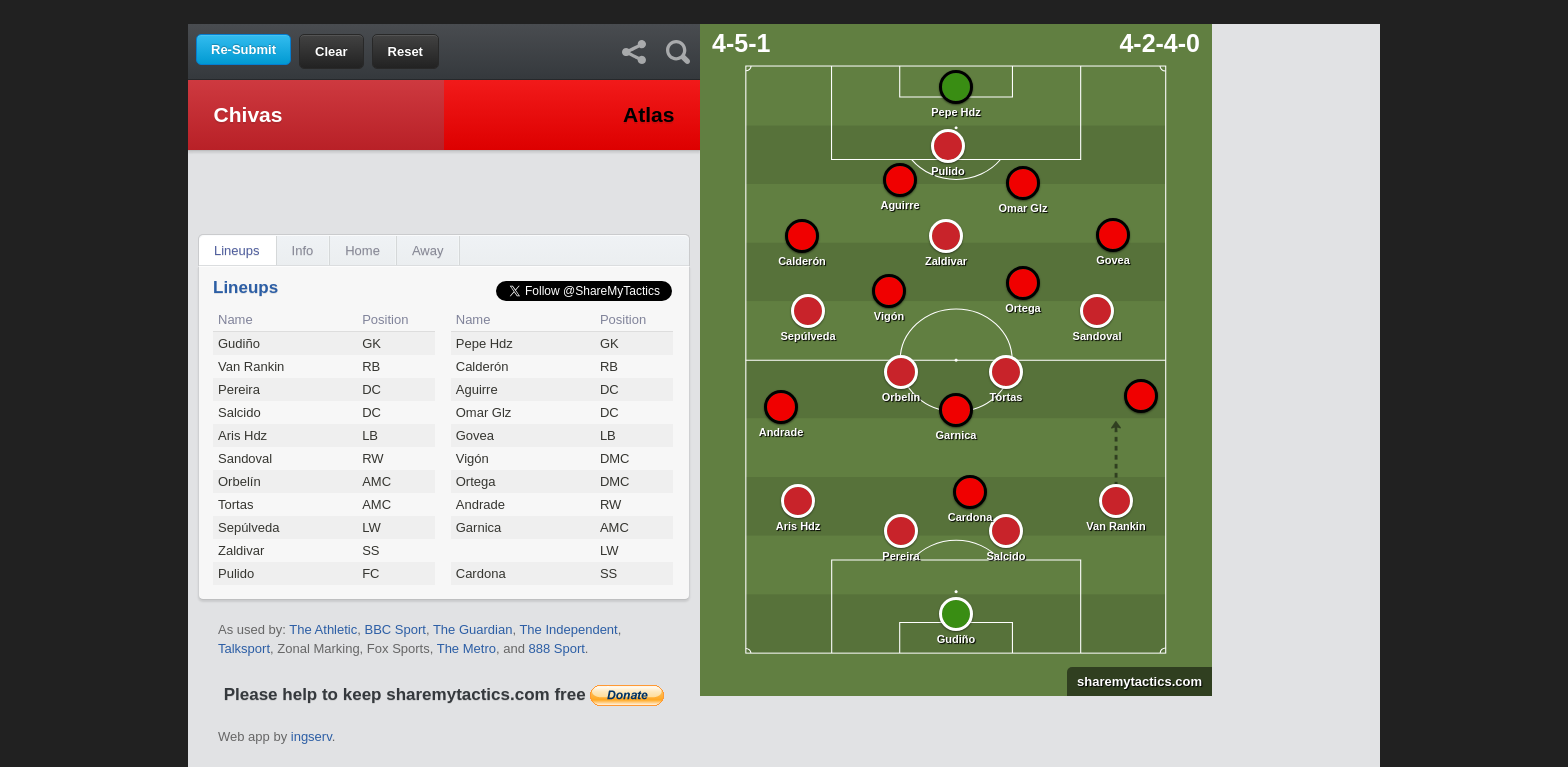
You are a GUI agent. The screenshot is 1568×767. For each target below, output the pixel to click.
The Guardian (473, 629)
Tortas (235, 504)
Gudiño (239, 343)
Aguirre (477, 389)
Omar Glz (484, 412)
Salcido (239, 412)
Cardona (481, 573)
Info (303, 250)
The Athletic (323, 629)
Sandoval (245, 458)
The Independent (568, 629)
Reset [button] (405, 51)
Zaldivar (241, 550)
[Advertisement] (784, 10)
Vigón (472, 458)
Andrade (480, 504)
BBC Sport (394, 629)
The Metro (466, 648)
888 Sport (556, 648)
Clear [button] (331, 51)
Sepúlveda (248, 527)
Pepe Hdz (484, 343)
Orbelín (239, 481)
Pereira (239, 389)
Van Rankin (251, 366)
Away (428, 250)
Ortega (476, 481)
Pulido (236, 573)
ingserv (311, 736)
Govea (475, 435)
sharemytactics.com (1134, 681)
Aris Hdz (242, 435)
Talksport (244, 648)
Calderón (482, 366)
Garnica (479, 527)
